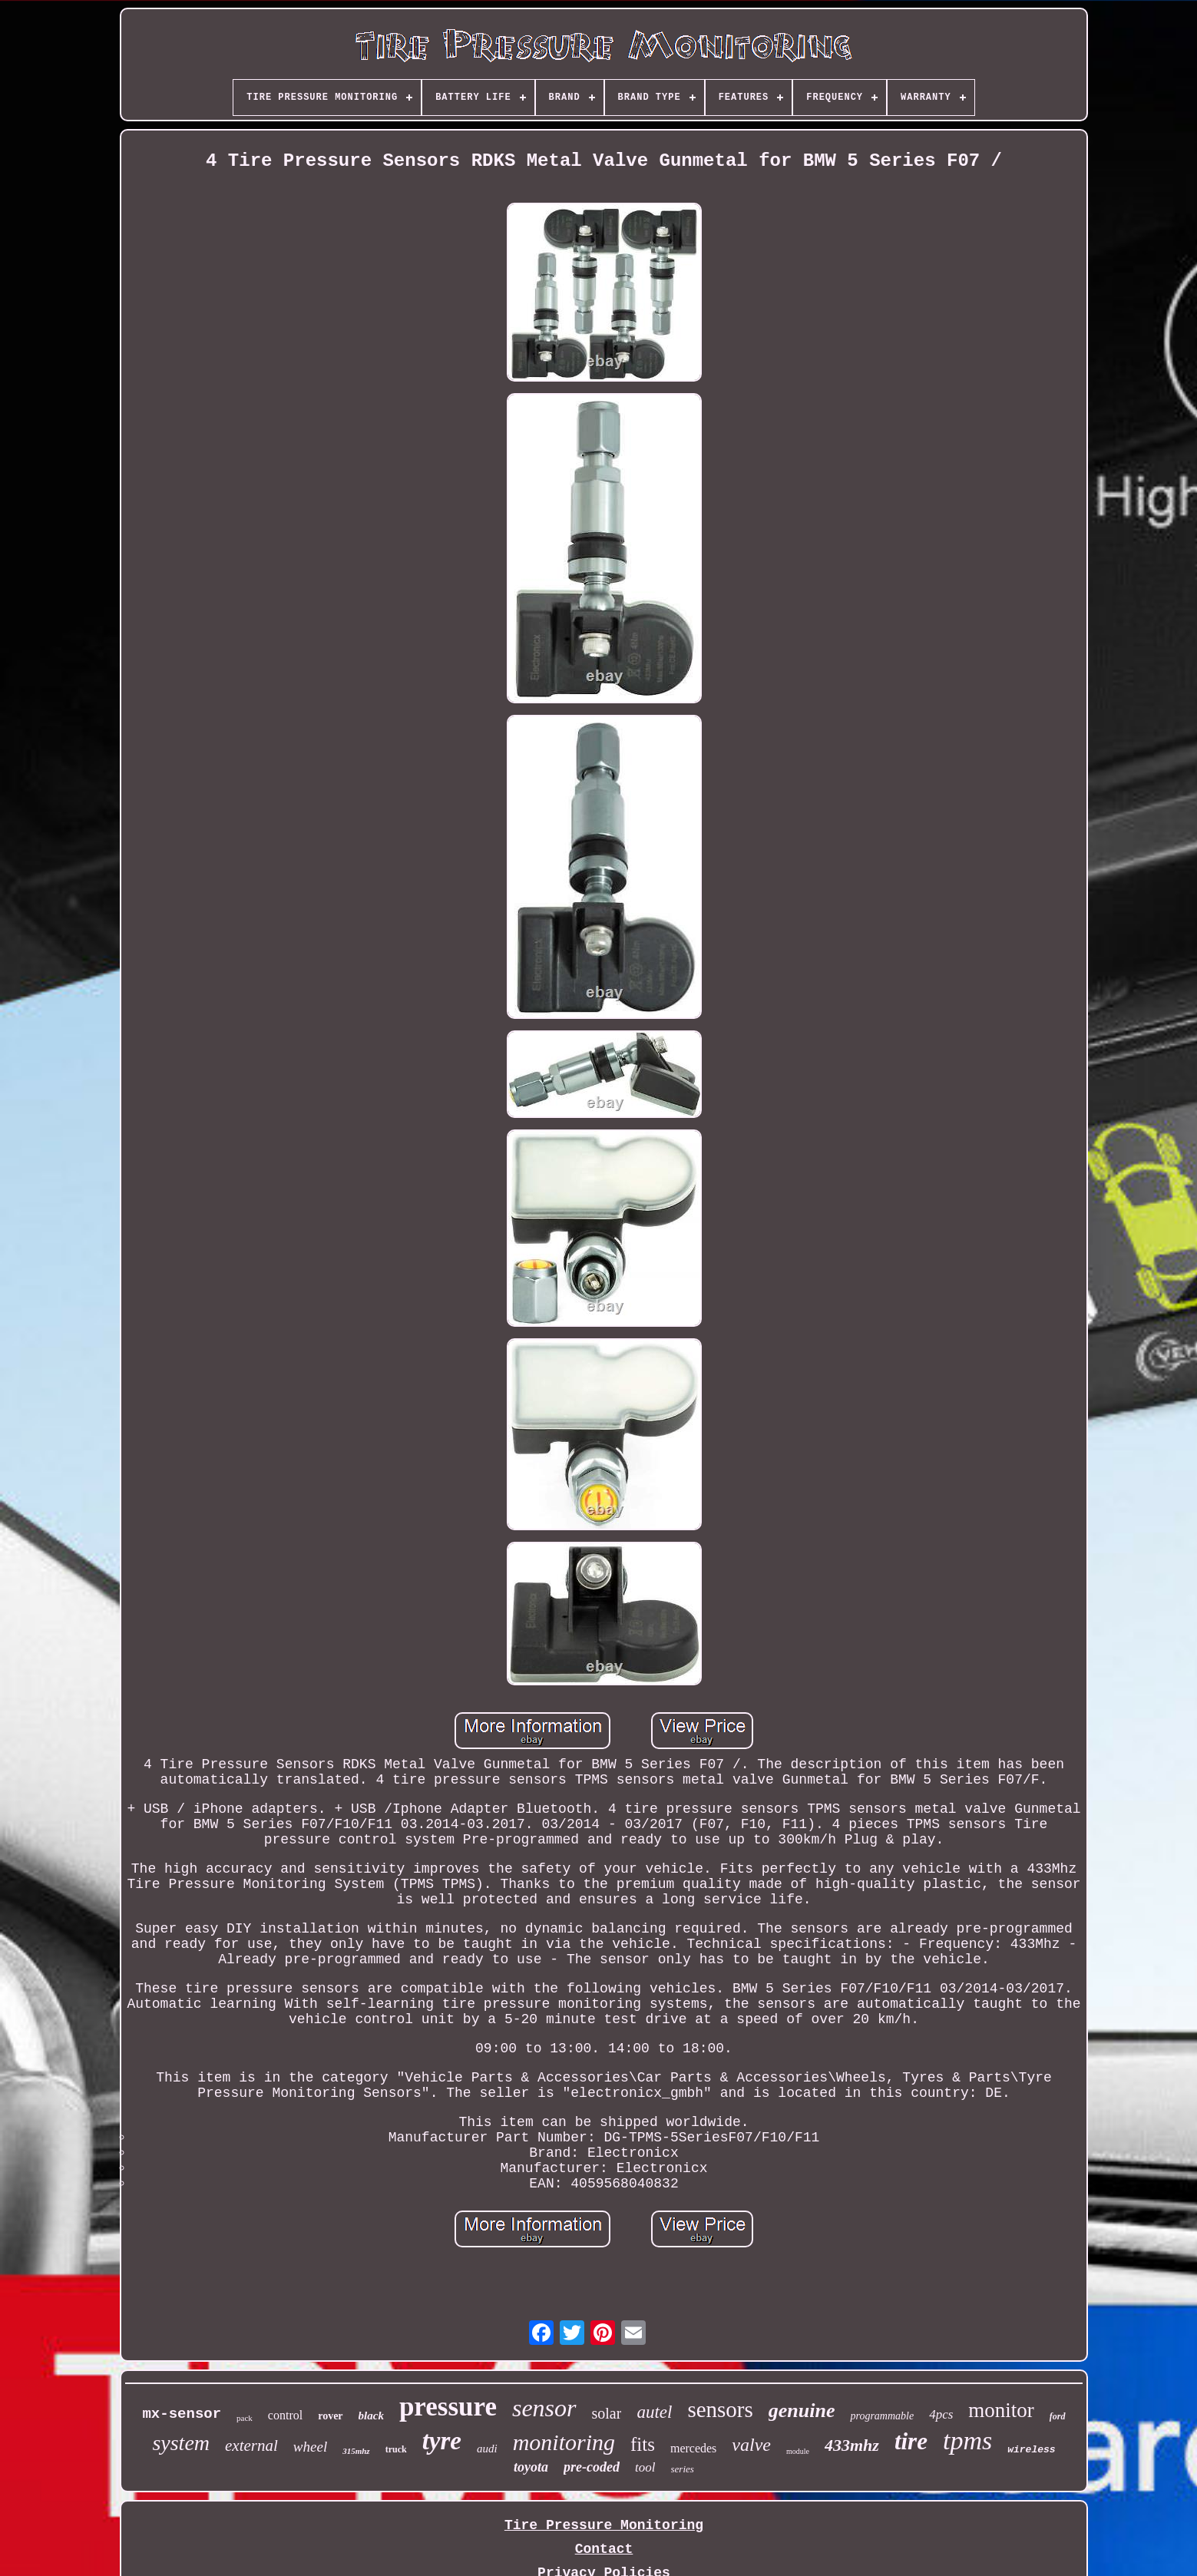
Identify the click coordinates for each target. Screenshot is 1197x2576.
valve (751, 2445)
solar (607, 2413)
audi (487, 2448)
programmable (882, 2416)
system (181, 2443)
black (371, 2415)
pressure (448, 2407)
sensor (544, 2408)
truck (396, 2449)
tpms (967, 2440)
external (251, 2445)
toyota (531, 2467)
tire (911, 2441)
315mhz (355, 2450)
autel (654, 2412)
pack (244, 2417)
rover (330, 2416)
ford (1058, 2416)
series (682, 2469)
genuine (802, 2410)
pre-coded (592, 2467)
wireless (1031, 2449)
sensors (719, 2409)
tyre (441, 2441)
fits (642, 2444)
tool (645, 2467)
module (797, 2451)
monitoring (564, 2442)
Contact (604, 2549)
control (285, 2415)
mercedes (693, 2448)
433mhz (852, 2445)
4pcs (941, 2414)
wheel (310, 2447)
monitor (1001, 2410)
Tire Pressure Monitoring (603, 2525)
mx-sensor (181, 2414)
